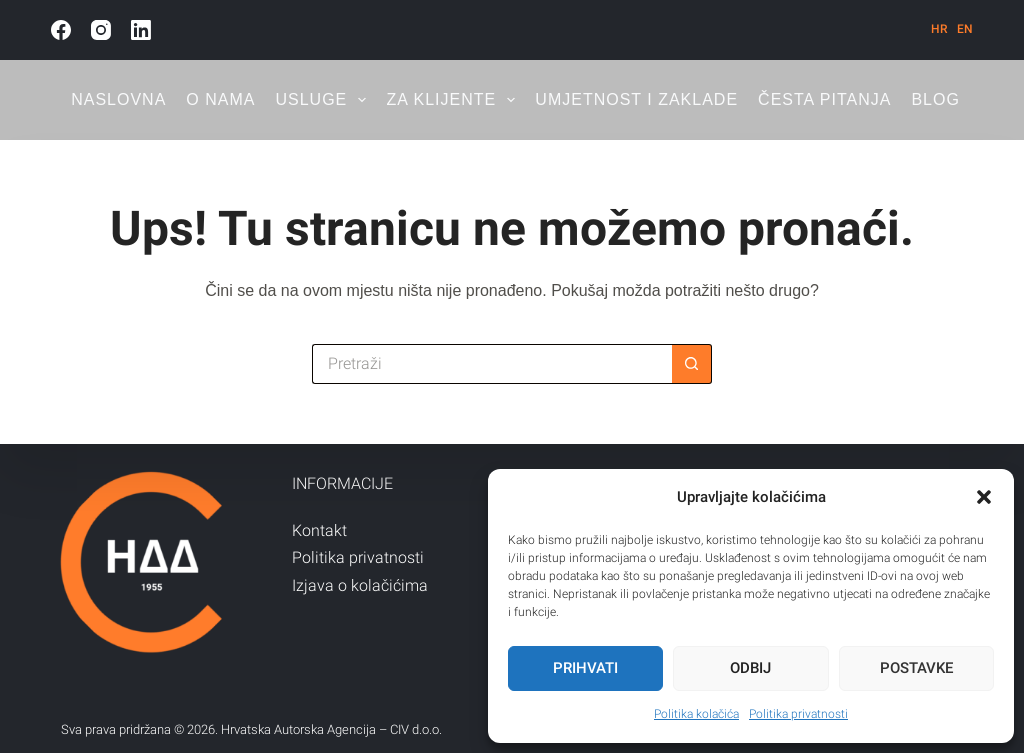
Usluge (324, 100)
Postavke (916, 668)
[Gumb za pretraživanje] (692, 364)
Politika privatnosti (798, 714)
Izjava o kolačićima (360, 585)
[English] (965, 29)
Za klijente (454, 100)
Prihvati (585, 668)
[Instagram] (101, 30)
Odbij (750, 668)
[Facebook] (61, 30)
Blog (935, 99)
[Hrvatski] (939, 29)
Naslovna (118, 99)
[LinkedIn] (141, 30)
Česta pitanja (824, 99)
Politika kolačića (696, 714)
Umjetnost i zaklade (636, 99)
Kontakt (319, 530)
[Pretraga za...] (492, 364)
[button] (984, 497)
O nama (220, 99)
